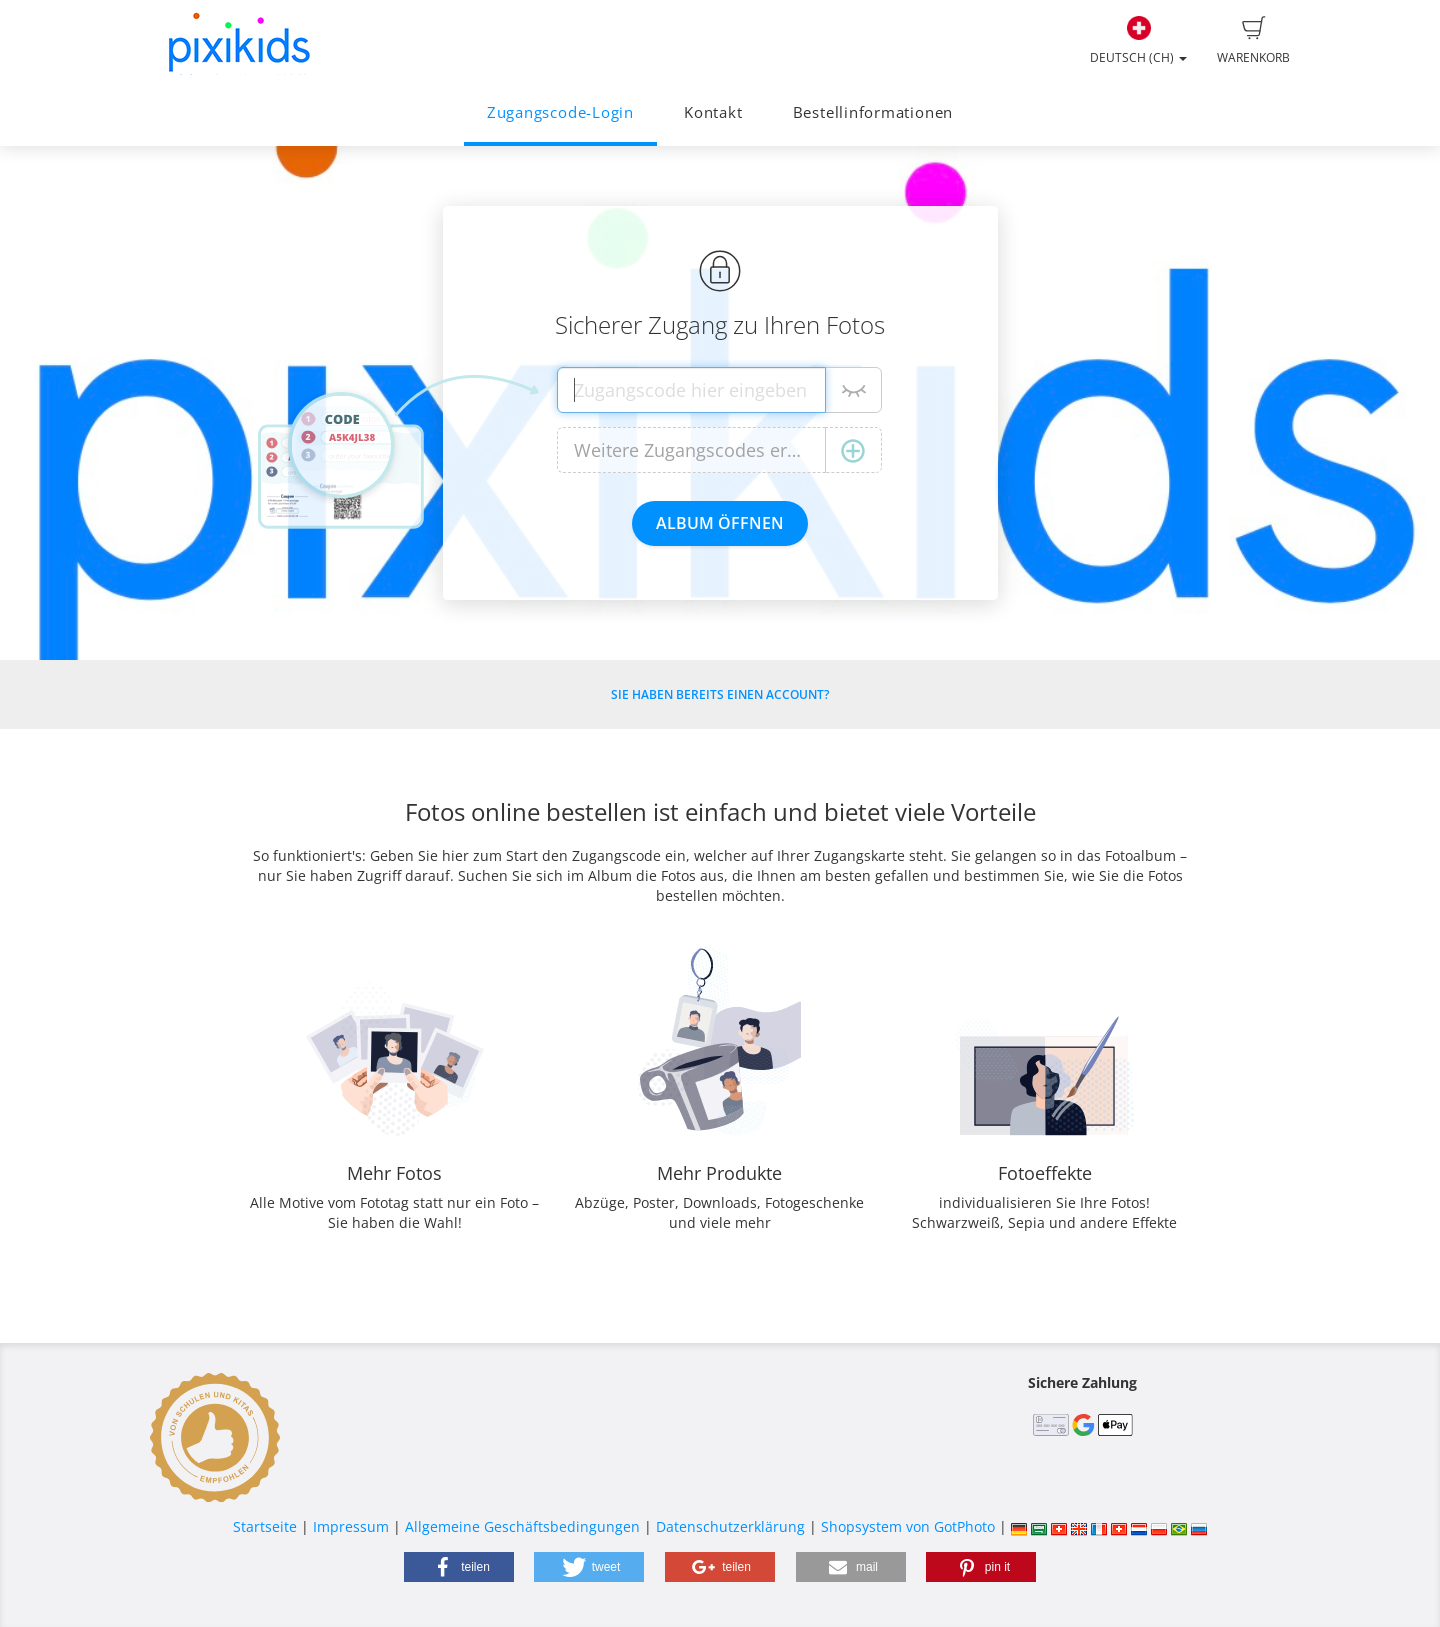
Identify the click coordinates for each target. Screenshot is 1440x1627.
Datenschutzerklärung (730, 1526)
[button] (459, 1567)
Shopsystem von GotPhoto (908, 1526)
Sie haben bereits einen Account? (720, 694)
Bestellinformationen (873, 112)
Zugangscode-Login (560, 112)
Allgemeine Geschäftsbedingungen (522, 1526)
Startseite (265, 1526)
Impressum (351, 1526)
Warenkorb (1253, 41)
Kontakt (713, 112)
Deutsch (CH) (1138, 41)
